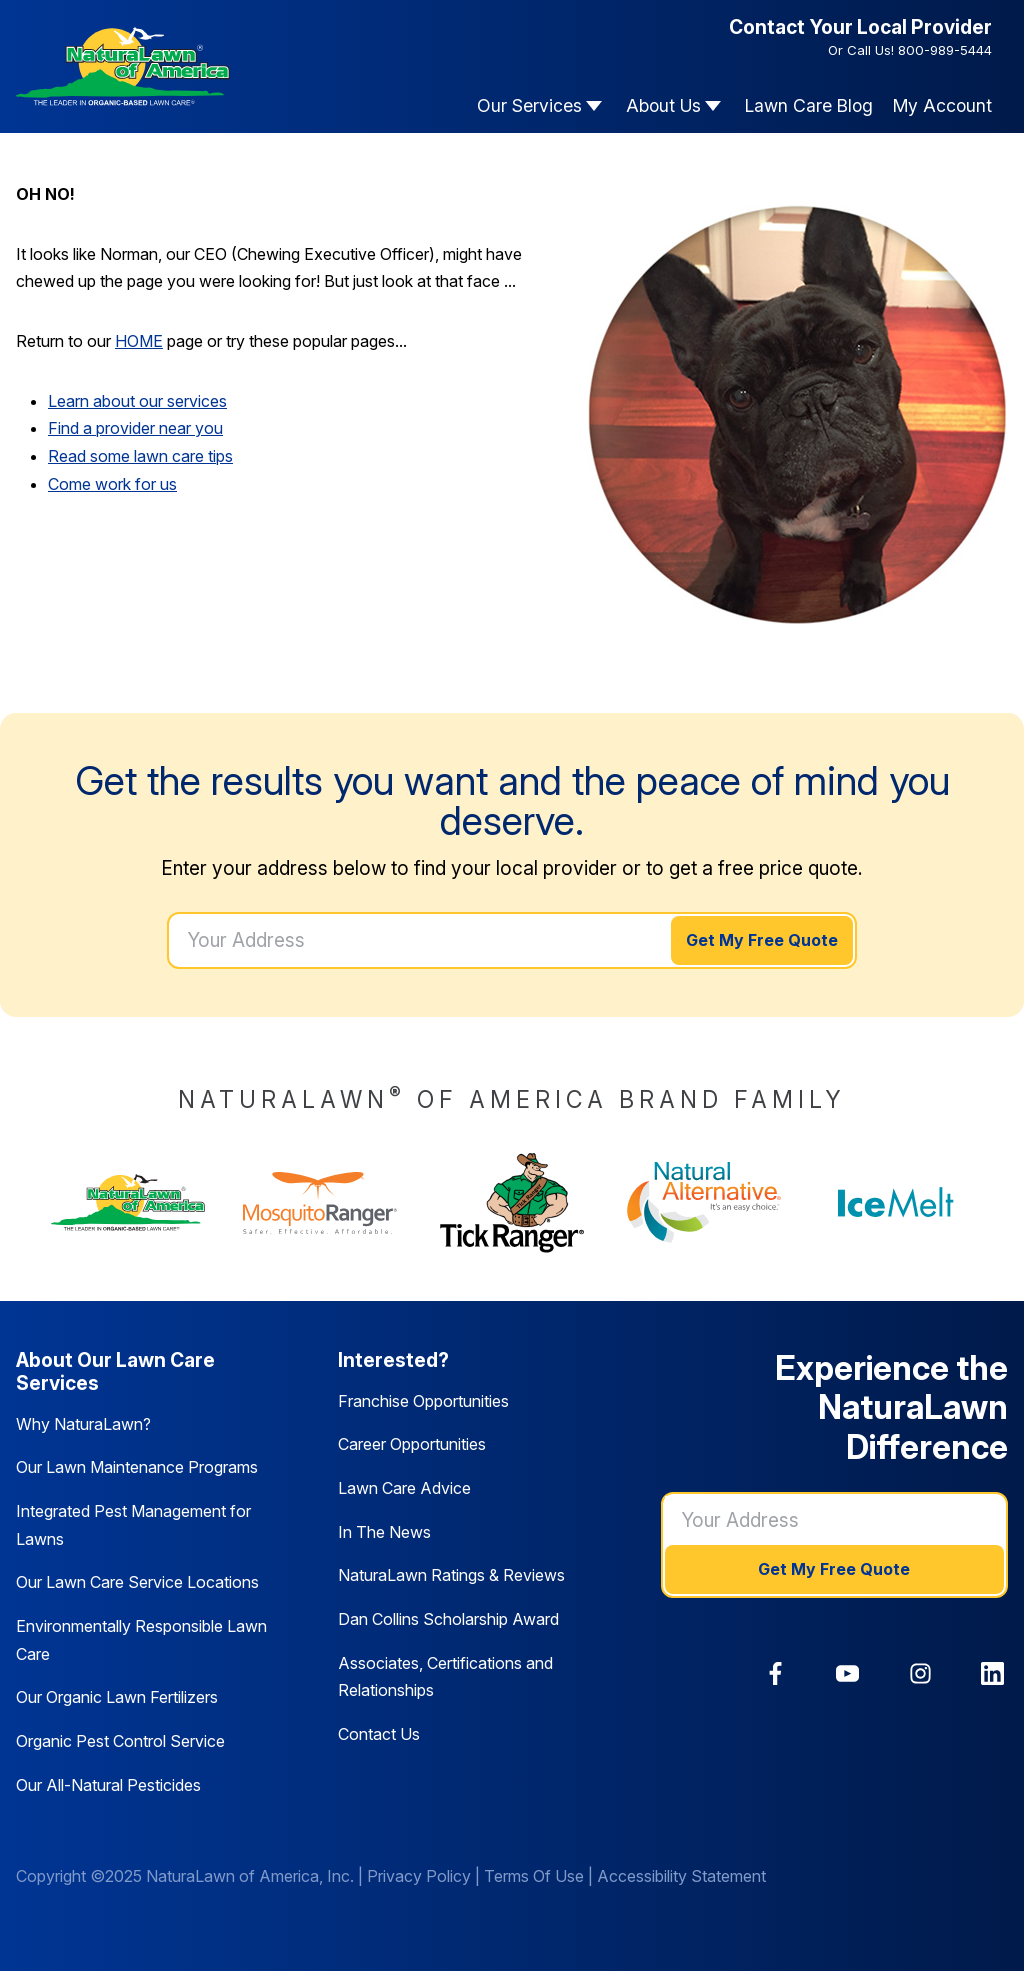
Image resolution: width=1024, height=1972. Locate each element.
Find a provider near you (135, 428)
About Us (663, 105)
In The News (384, 1532)
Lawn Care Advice (404, 1488)
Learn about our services (137, 401)
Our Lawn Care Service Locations (137, 1582)
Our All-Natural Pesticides (108, 1785)
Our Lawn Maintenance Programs (137, 1467)
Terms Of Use (534, 1876)
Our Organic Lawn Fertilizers (117, 1697)
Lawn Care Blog (809, 105)
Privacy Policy (419, 1876)
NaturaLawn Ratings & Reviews (451, 1575)
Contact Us (379, 1734)
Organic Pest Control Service (120, 1741)
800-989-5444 (945, 50)
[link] (775, 1673)
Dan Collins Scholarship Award (448, 1619)
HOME (139, 341)
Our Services (529, 105)
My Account (942, 105)
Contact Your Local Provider (860, 27)
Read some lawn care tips (140, 456)
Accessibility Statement (681, 1876)
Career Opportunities (412, 1444)
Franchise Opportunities (423, 1401)
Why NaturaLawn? (83, 1424)
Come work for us (112, 484)
